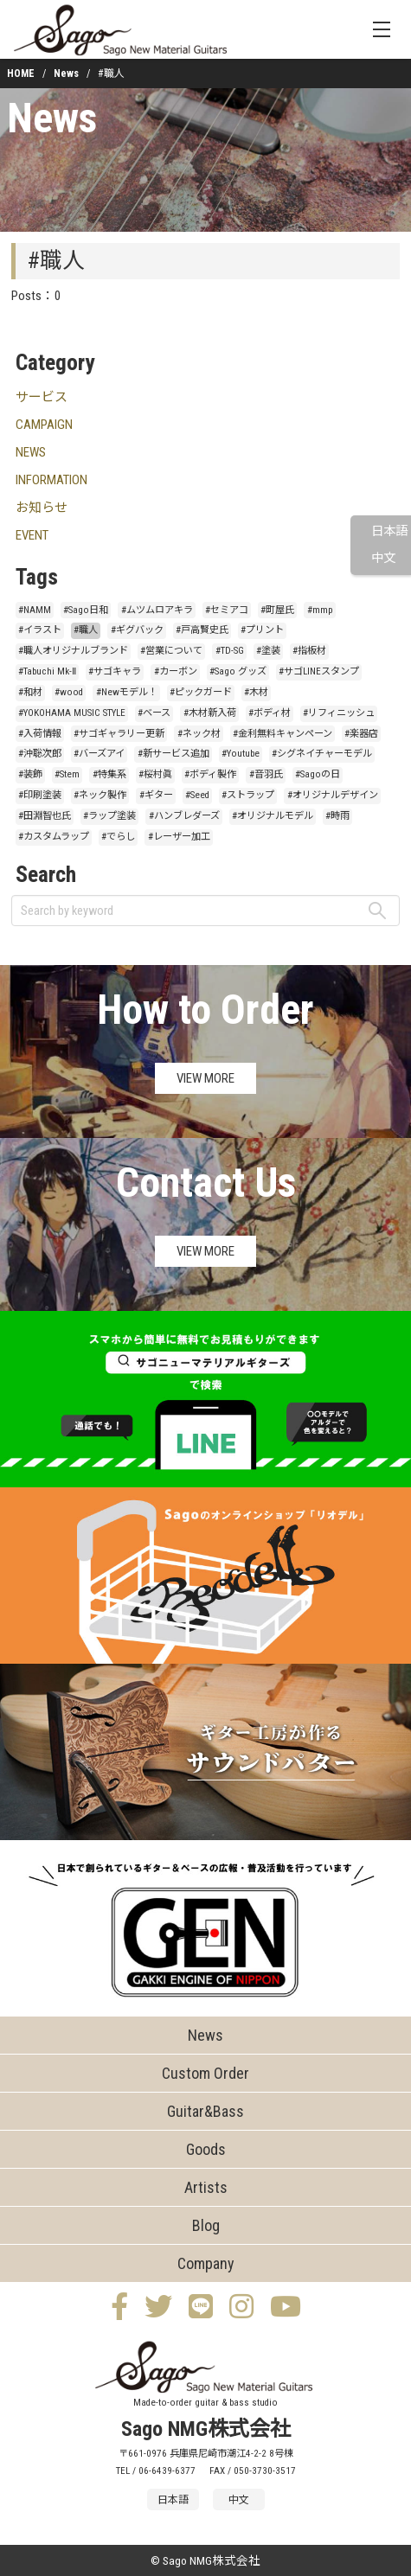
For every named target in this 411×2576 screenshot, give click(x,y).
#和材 (30, 692)
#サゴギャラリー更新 (119, 733)
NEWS (31, 452)
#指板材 (309, 650)
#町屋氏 (277, 610)
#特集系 (109, 774)
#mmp (320, 610)
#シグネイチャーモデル (322, 753)
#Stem (67, 774)
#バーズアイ (99, 753)
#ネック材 (199, 733)
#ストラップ (248, 795)
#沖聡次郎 (39, 753)
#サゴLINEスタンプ (319, 671)
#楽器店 (361, 733)
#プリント (262, 630)
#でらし (118, 836)
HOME (21, 73)
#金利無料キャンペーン (282, 733)
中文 (383, 558)
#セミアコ (226, 610)
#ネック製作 (100, 795)
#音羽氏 (266, 774)
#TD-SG (229, 650)
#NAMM (34, 610)
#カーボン (175, 671)
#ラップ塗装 (109, 815)
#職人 (86, 630)
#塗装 (268, 650)
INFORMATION (51, 480)
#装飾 (30, 774)
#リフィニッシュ (339, 713)
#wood (69, 692)
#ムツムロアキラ (157, 610)
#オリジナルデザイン (332, 795)
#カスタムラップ (53, 836)
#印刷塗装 (39, 795)
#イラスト (39, 630)
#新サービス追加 (173, 753)
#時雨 (337, 815)
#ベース (154, 713)
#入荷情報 (39, 733)
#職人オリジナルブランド (73, 650)
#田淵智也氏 (44, 815)
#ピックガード (201, 692)
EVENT (32, 535)
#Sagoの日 (317, 774)
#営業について (171, 650)
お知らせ (41, 507)
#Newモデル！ (126, 692)
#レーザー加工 (179, 836)
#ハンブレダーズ (184, 815)
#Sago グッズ (238, 671)
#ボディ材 (269, 713)
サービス (41, 397)
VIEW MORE (205, 1078)
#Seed (197, 795)
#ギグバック (137, 630)
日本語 (389, 531)
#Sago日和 (85, 610)
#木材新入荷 (209, 713)
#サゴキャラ (114, 671)
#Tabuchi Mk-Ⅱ (47, 671)
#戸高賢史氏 (202, 630)
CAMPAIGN (44, 424)
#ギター (156, 795)
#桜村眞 (155, 774)
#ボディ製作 (210, 774)
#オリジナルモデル (272, 815)
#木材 (256, 692)
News (66, 73)
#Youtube (241, 753)
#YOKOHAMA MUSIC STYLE (71, 713)
